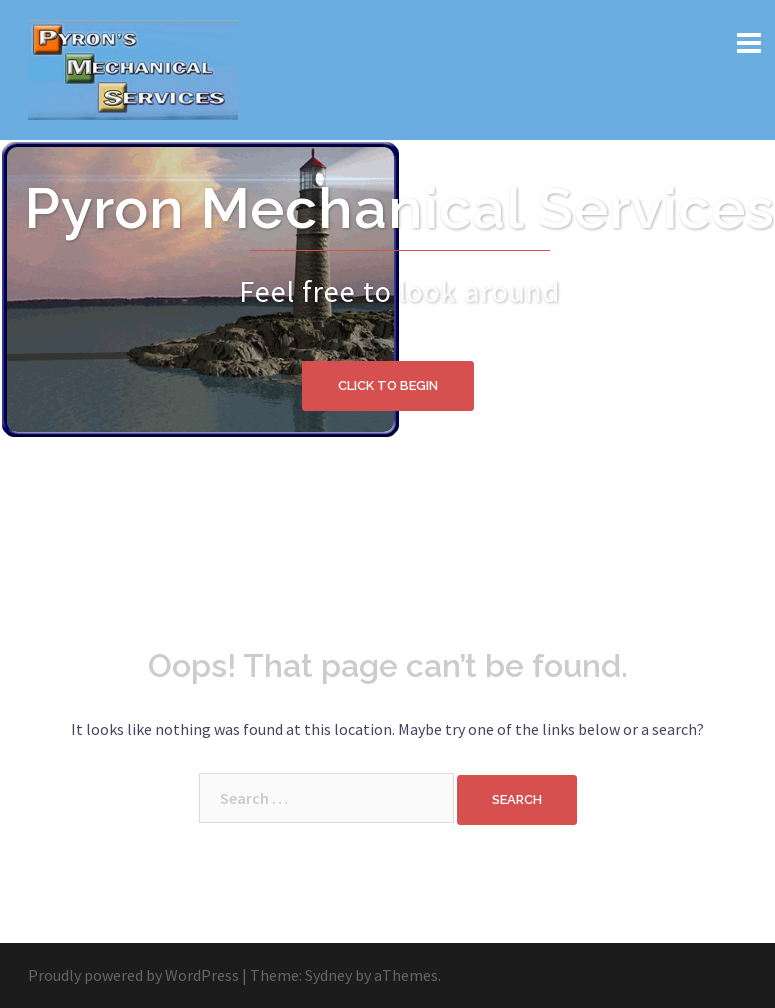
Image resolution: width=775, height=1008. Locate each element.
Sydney (328, 975)
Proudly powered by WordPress (133, 975)
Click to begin (388, 385)
